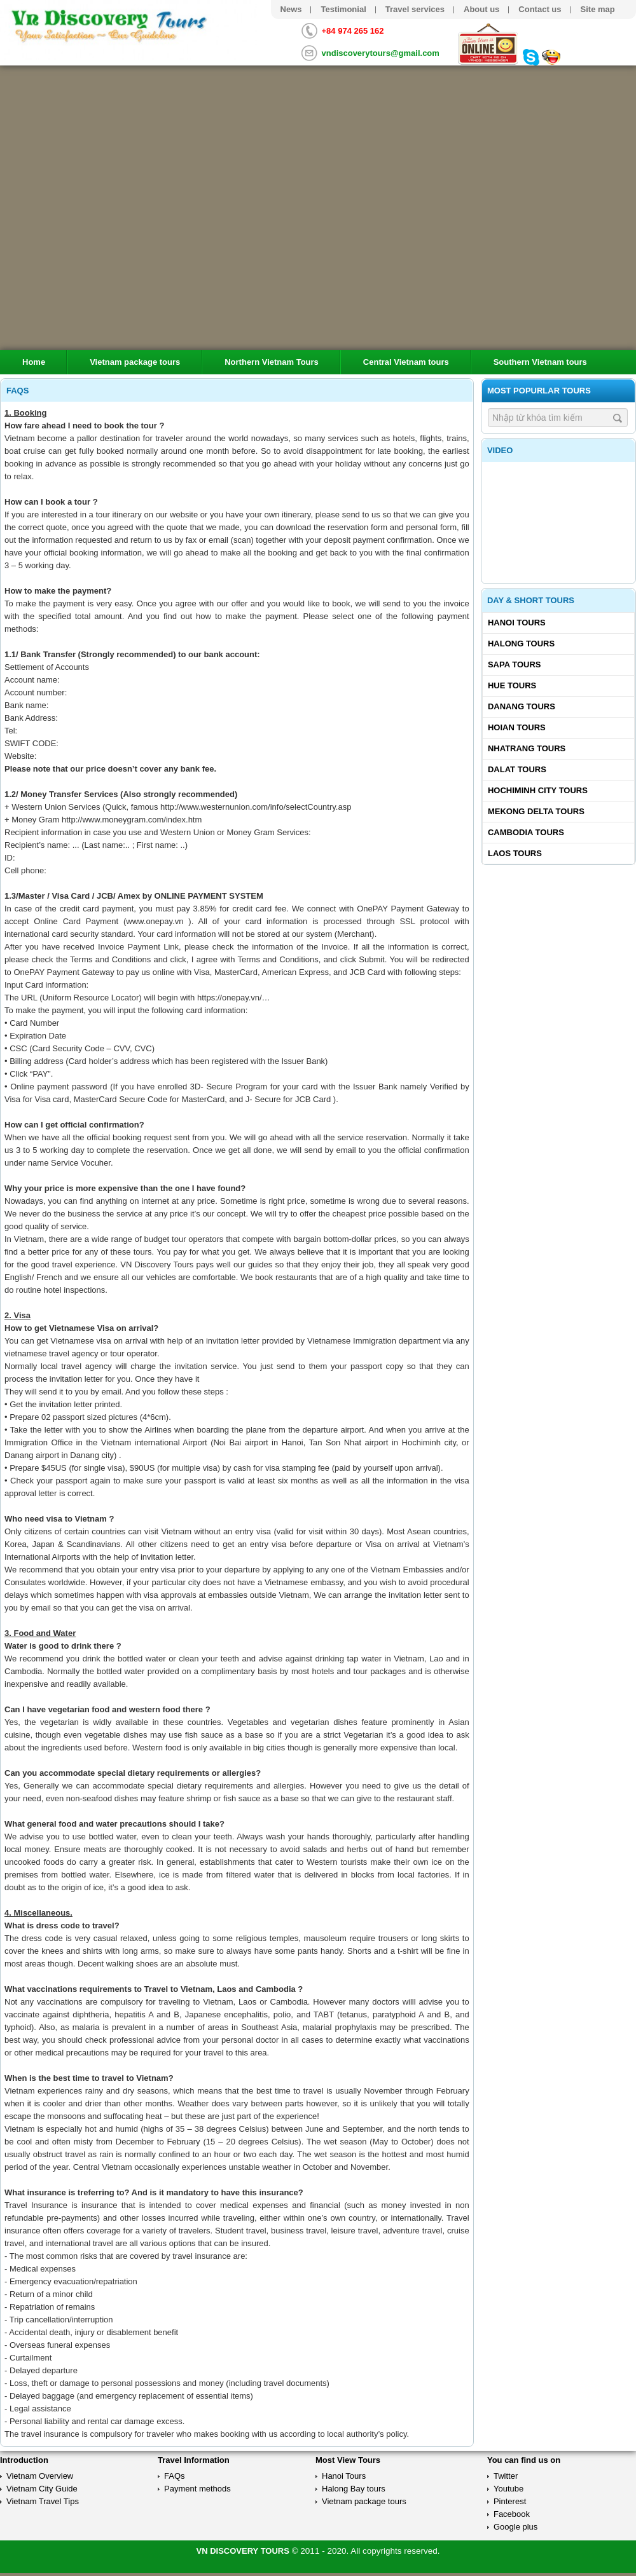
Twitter (506, 2476)
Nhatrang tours (526, 748)
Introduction (24, 2460)
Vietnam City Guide (42, 2488)
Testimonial (343, 9)
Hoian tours (517, 727)
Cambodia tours (526, 832)
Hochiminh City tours (538, 790)
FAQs (174, 2476)
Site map (598, 9)
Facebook (512, 2514)
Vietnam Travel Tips (42, 2501)
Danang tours (521, 706)
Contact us (539, 9)
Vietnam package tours (135, 362)
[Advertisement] (558, 947)
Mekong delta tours (536, 811)
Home (33, 362)
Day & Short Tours (530, 600)
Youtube (508, 2488)
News (291, 9)
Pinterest (510, 2501)
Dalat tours (517, 769)
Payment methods (197, 2488)
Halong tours (521, 643)
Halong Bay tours (353, 2488)
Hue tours (512, 685)
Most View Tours (347, 2460)
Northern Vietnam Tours (272, 362)
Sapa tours (514, 664)
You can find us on (523, 2460)
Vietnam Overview (39, 2476)
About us (481, 9)
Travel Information (194, 2460)
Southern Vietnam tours (540, 362)
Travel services (415, 9)
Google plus (515, 2527)
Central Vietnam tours (406, 362)
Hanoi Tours (517, 622)
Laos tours (515, 853)
